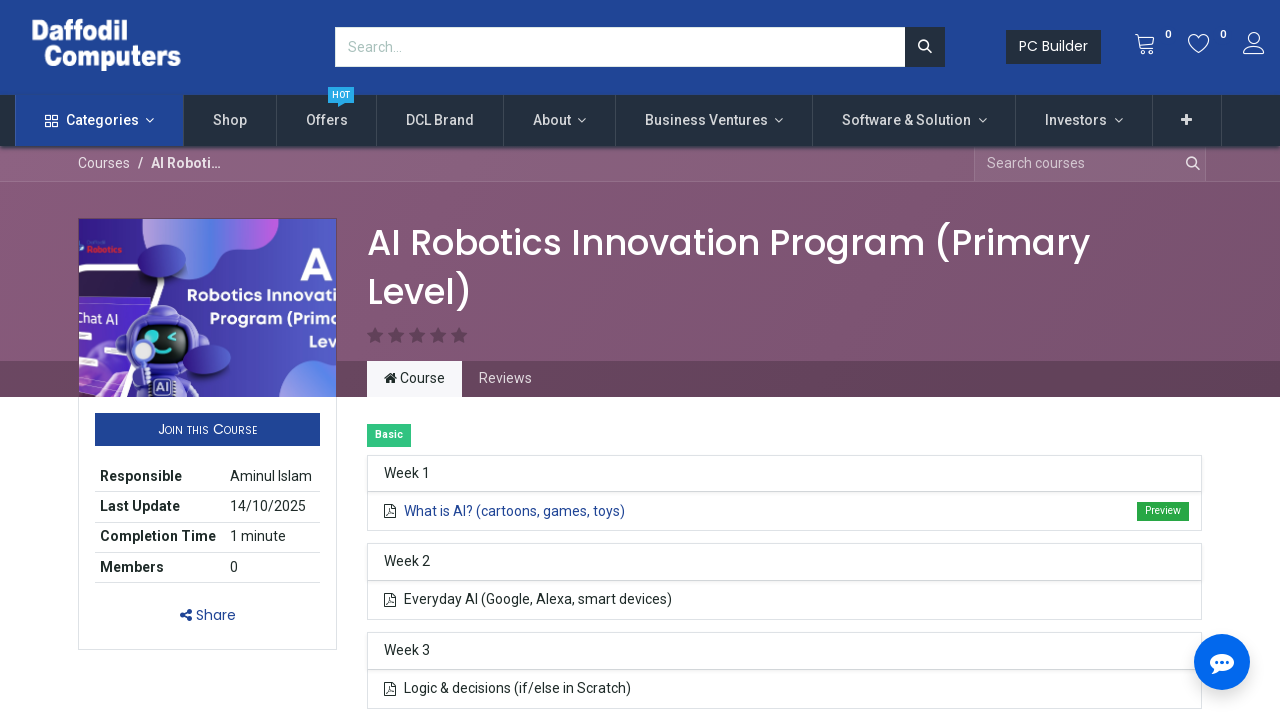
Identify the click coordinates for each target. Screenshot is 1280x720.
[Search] (925, 47)
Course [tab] (414, 378)
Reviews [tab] (505, 378)
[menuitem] (230, 121)
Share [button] (208, 615)
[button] (1187, 121)
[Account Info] (1254, 46)
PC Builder (1053, 46)
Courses (104, 163)
